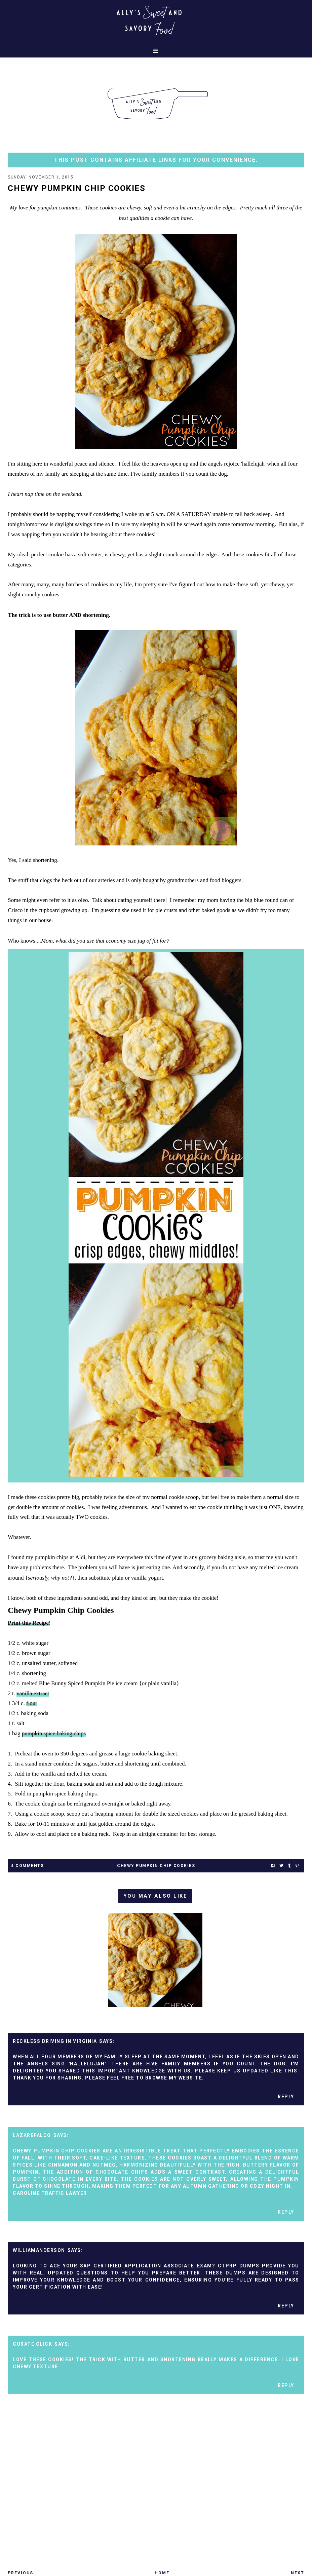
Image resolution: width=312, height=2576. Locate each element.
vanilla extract (32, 1693)
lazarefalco (32, 2135)
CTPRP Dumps (239, 2265)
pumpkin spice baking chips (54, 1733)
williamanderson (39, 2250)
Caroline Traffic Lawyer (50, 2193)
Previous (20, 2573)
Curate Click (32, 2344)
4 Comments (27, 1865)
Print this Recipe (28, 1623)
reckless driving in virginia (55, 2041)
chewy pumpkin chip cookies (156, 1865)
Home (162, 2573)
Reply (286, 2096)
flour (31, 1703)
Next (297, 2573)
